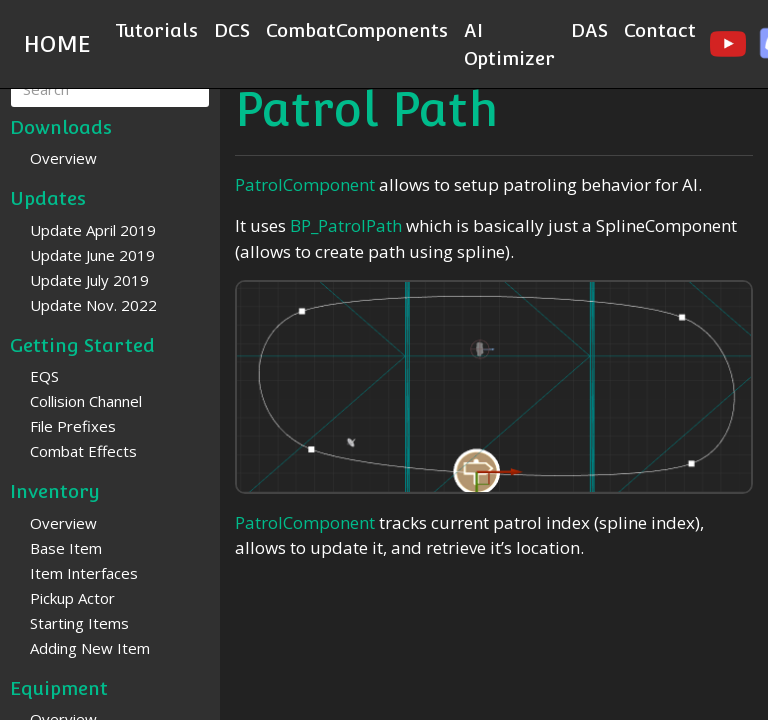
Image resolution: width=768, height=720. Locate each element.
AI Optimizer (509, 44)
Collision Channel (86, 401)
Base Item (66, 548)
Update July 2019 (89, 280)
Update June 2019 (92, 255)
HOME (57, 44)
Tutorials (156, 30)
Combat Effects (83, 451)
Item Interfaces (84, 573)
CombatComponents (357, 30)
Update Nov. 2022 (93, 305)
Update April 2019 (93, 230)
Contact (660, 30)
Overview (63, 158)
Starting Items (79, 623)
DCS (232, 30)
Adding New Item (90, 648)
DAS (589, 30)
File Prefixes (73, 426)
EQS (44, 376)
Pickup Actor (72, 598)
